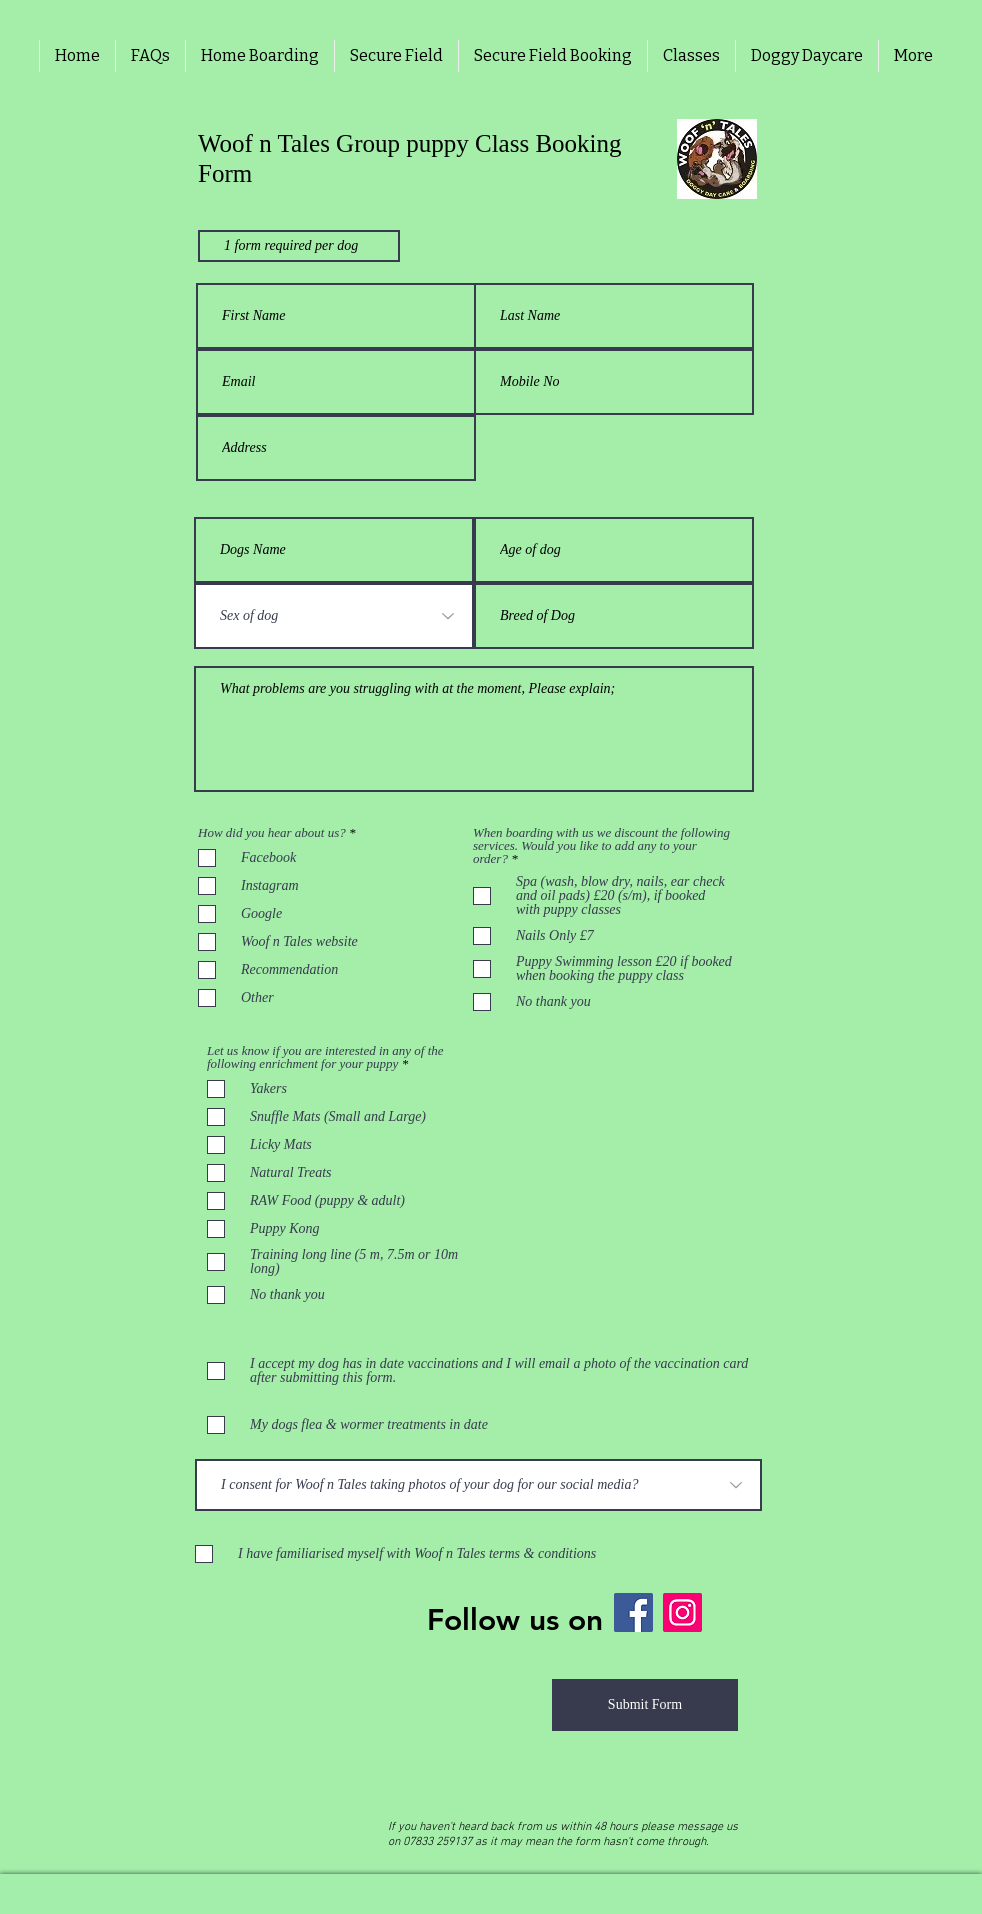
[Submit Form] (645, 1705)
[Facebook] (633, 1612)
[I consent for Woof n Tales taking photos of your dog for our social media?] (478, 1485)
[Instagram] (682, 1612)
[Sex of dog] (334, 616)
